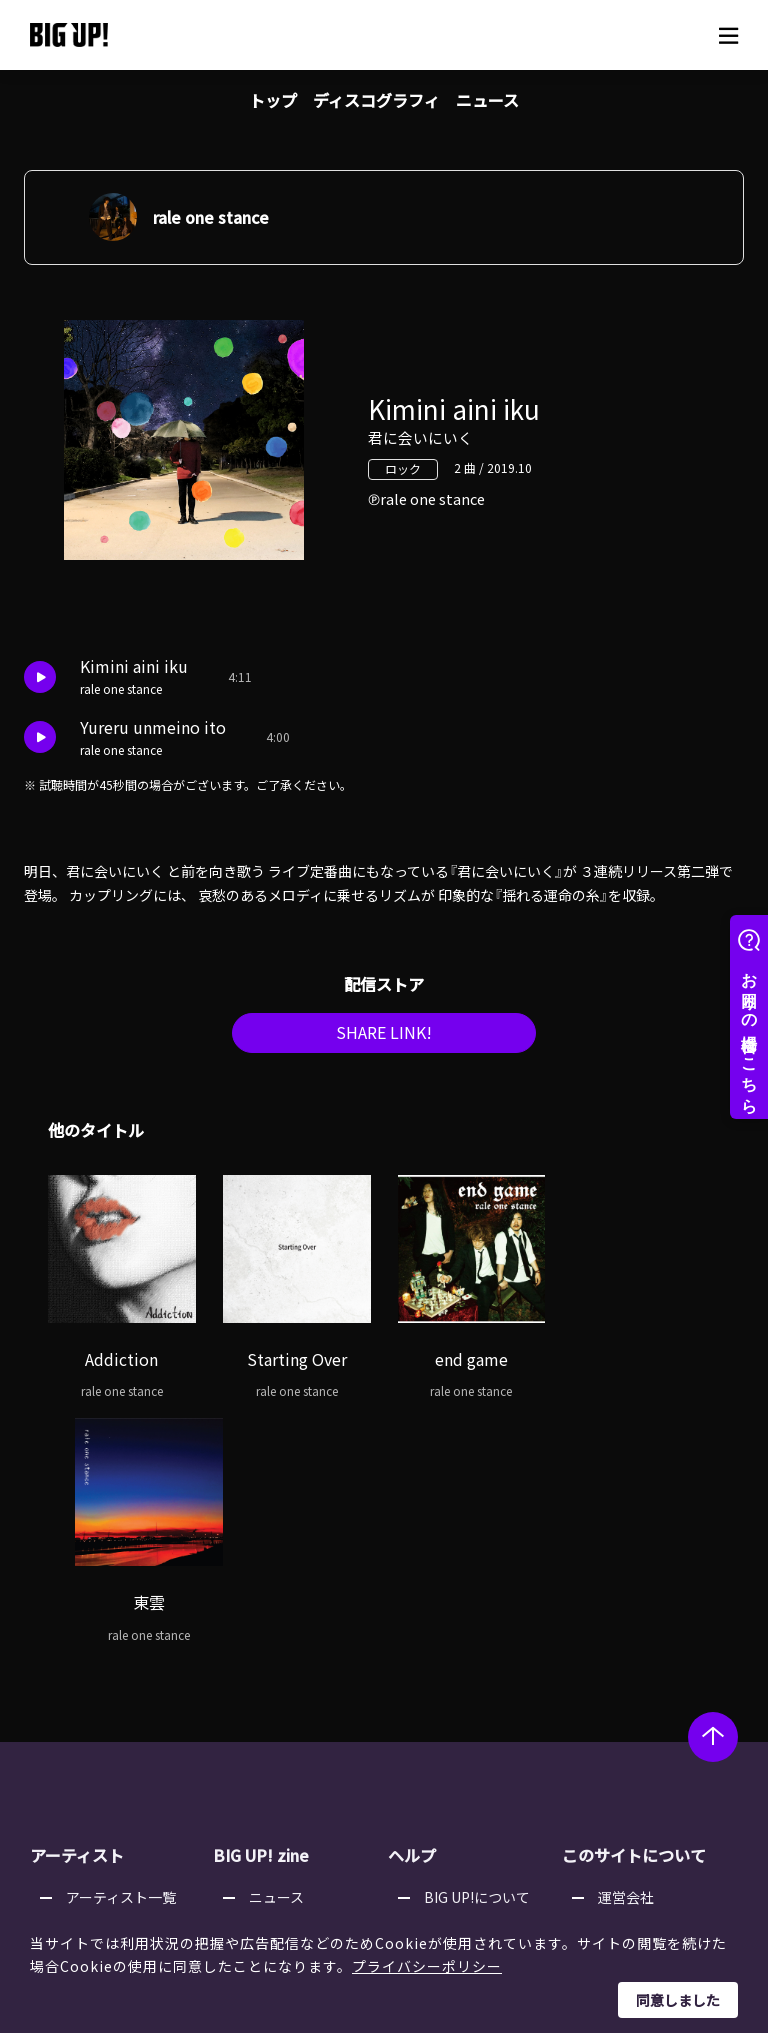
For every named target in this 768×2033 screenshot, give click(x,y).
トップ (273, 100)
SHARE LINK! (384, 1038)
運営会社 (626, 1659)
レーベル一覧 (108, 1684)
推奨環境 (452, 1760)
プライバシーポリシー (427, 1966)
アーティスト (77, 1618)
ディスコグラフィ (376, 100)
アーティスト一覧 (121, 1659)
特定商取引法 (640, 1710)
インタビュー (291, 1710)
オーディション (297, 1735)
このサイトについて (634, 1618)
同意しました (678, 2000)
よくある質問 (466, 1710)
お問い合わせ (466, 1786)
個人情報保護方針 (654, 1684)
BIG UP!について (477, 1659)
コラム (270, 1684)
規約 (438, 1735)
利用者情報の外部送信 (668, 1735)
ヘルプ (412, 1618)
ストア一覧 (459, 1684)
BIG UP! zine (261, 1618)
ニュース (487, 100)
